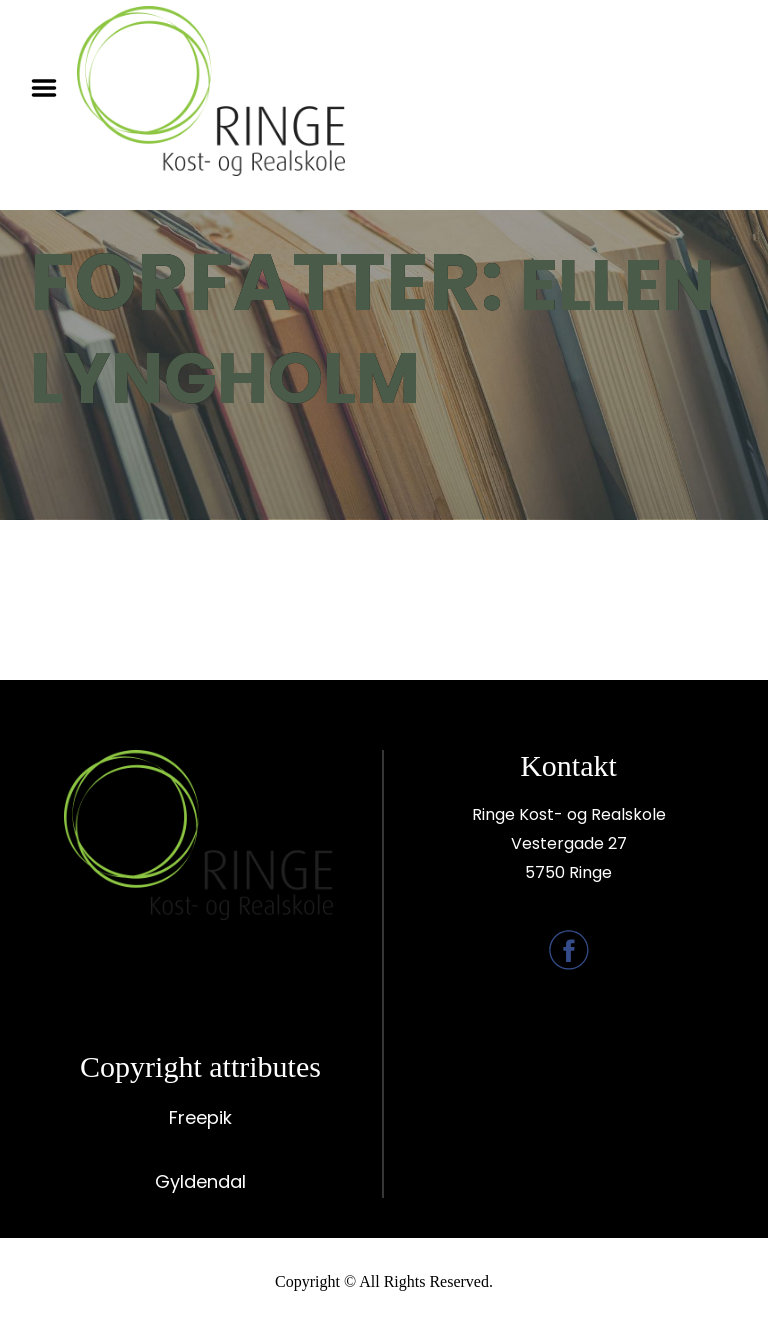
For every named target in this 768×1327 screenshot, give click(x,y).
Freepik (200, 1117)
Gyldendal (200, 1181)
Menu (51, 88)
